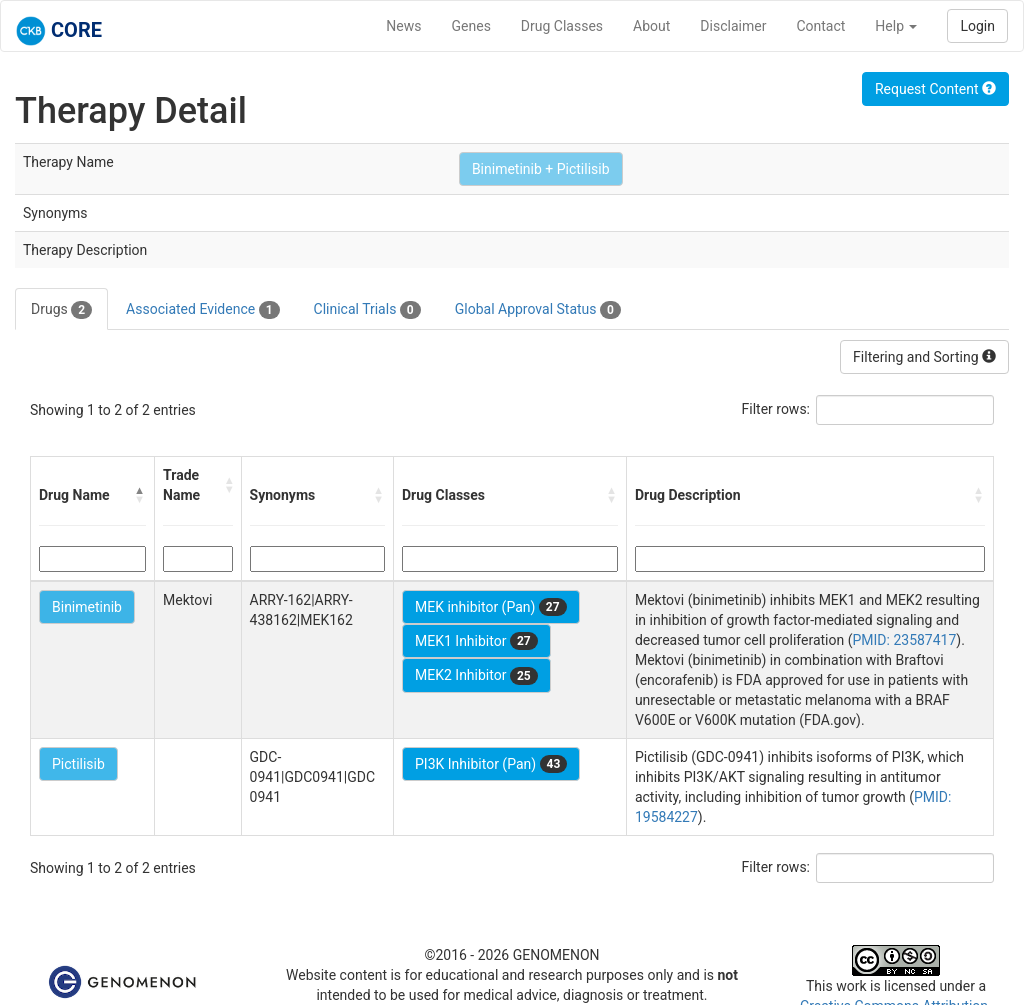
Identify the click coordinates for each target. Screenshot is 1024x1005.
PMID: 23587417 (904, 640)
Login (977, 26)
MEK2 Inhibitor (476, 676)
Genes (471, 26)
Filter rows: (776, 409)
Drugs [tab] (61, 310)
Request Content (935, 89)
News (403, 26)
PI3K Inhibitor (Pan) (491, 764)
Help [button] (896, 26)
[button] (140, 495)
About (651, 26)
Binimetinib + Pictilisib (541, 169)
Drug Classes (562, 26)
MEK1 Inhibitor (476, 641)
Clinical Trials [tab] (367, 310)
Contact (820, 26)
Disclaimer (733, 26)
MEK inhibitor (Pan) (491, 607)
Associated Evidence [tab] (202, 310)
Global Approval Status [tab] (538, 310)
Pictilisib (78, 764)
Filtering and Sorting (924, 357)
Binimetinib (87, 607)
